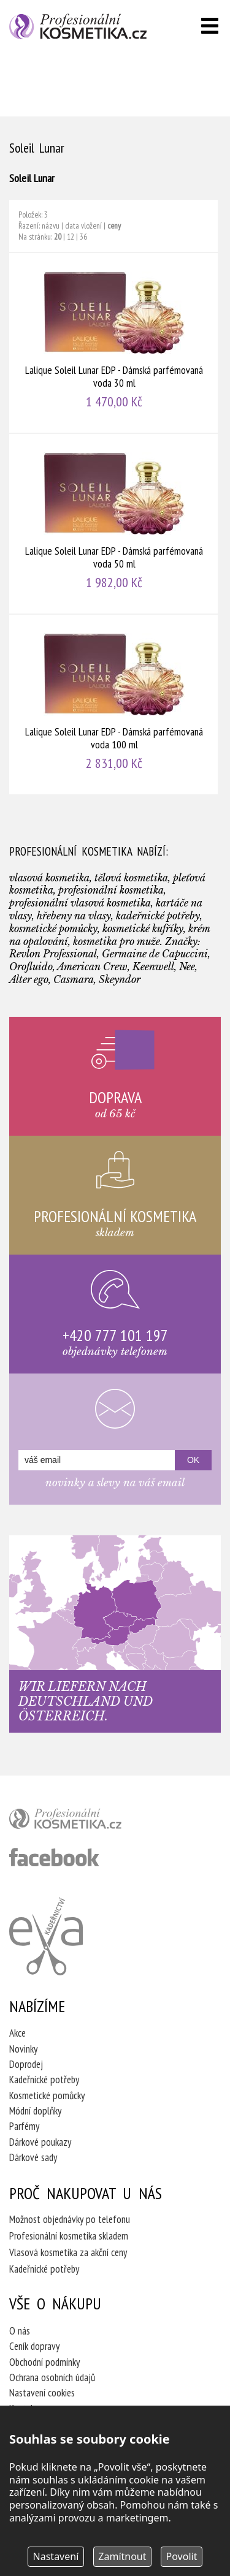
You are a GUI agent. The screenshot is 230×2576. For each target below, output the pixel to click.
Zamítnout (122, 2556)
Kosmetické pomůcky (47, 2095)
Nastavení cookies (42, 2392)
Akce (17, 2033)
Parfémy (24, 2126)
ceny (114, 225)
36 (83, 236)
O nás (19, 2331)
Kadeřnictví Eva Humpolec (46, 1936)
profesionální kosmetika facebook (54, 1857)
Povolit (181, 2556)
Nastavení (56, 2556)
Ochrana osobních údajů (52, 2377)
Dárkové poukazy (40, 2142)
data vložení (83, 225)
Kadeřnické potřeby (44, 2079)
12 (70, 236)
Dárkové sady (33, 2157)
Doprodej (26, 2064)
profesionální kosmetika (86, 1821)
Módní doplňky (35, 2111)
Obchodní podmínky (44, 2362)
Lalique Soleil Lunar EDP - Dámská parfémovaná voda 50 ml (114, 524)
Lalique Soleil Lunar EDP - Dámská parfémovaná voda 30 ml (114, 343)
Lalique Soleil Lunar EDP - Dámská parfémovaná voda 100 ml (114, 704)
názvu (50, 225)
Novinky (23, 2049)
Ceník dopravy (34, 2346)
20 (57, 236)
